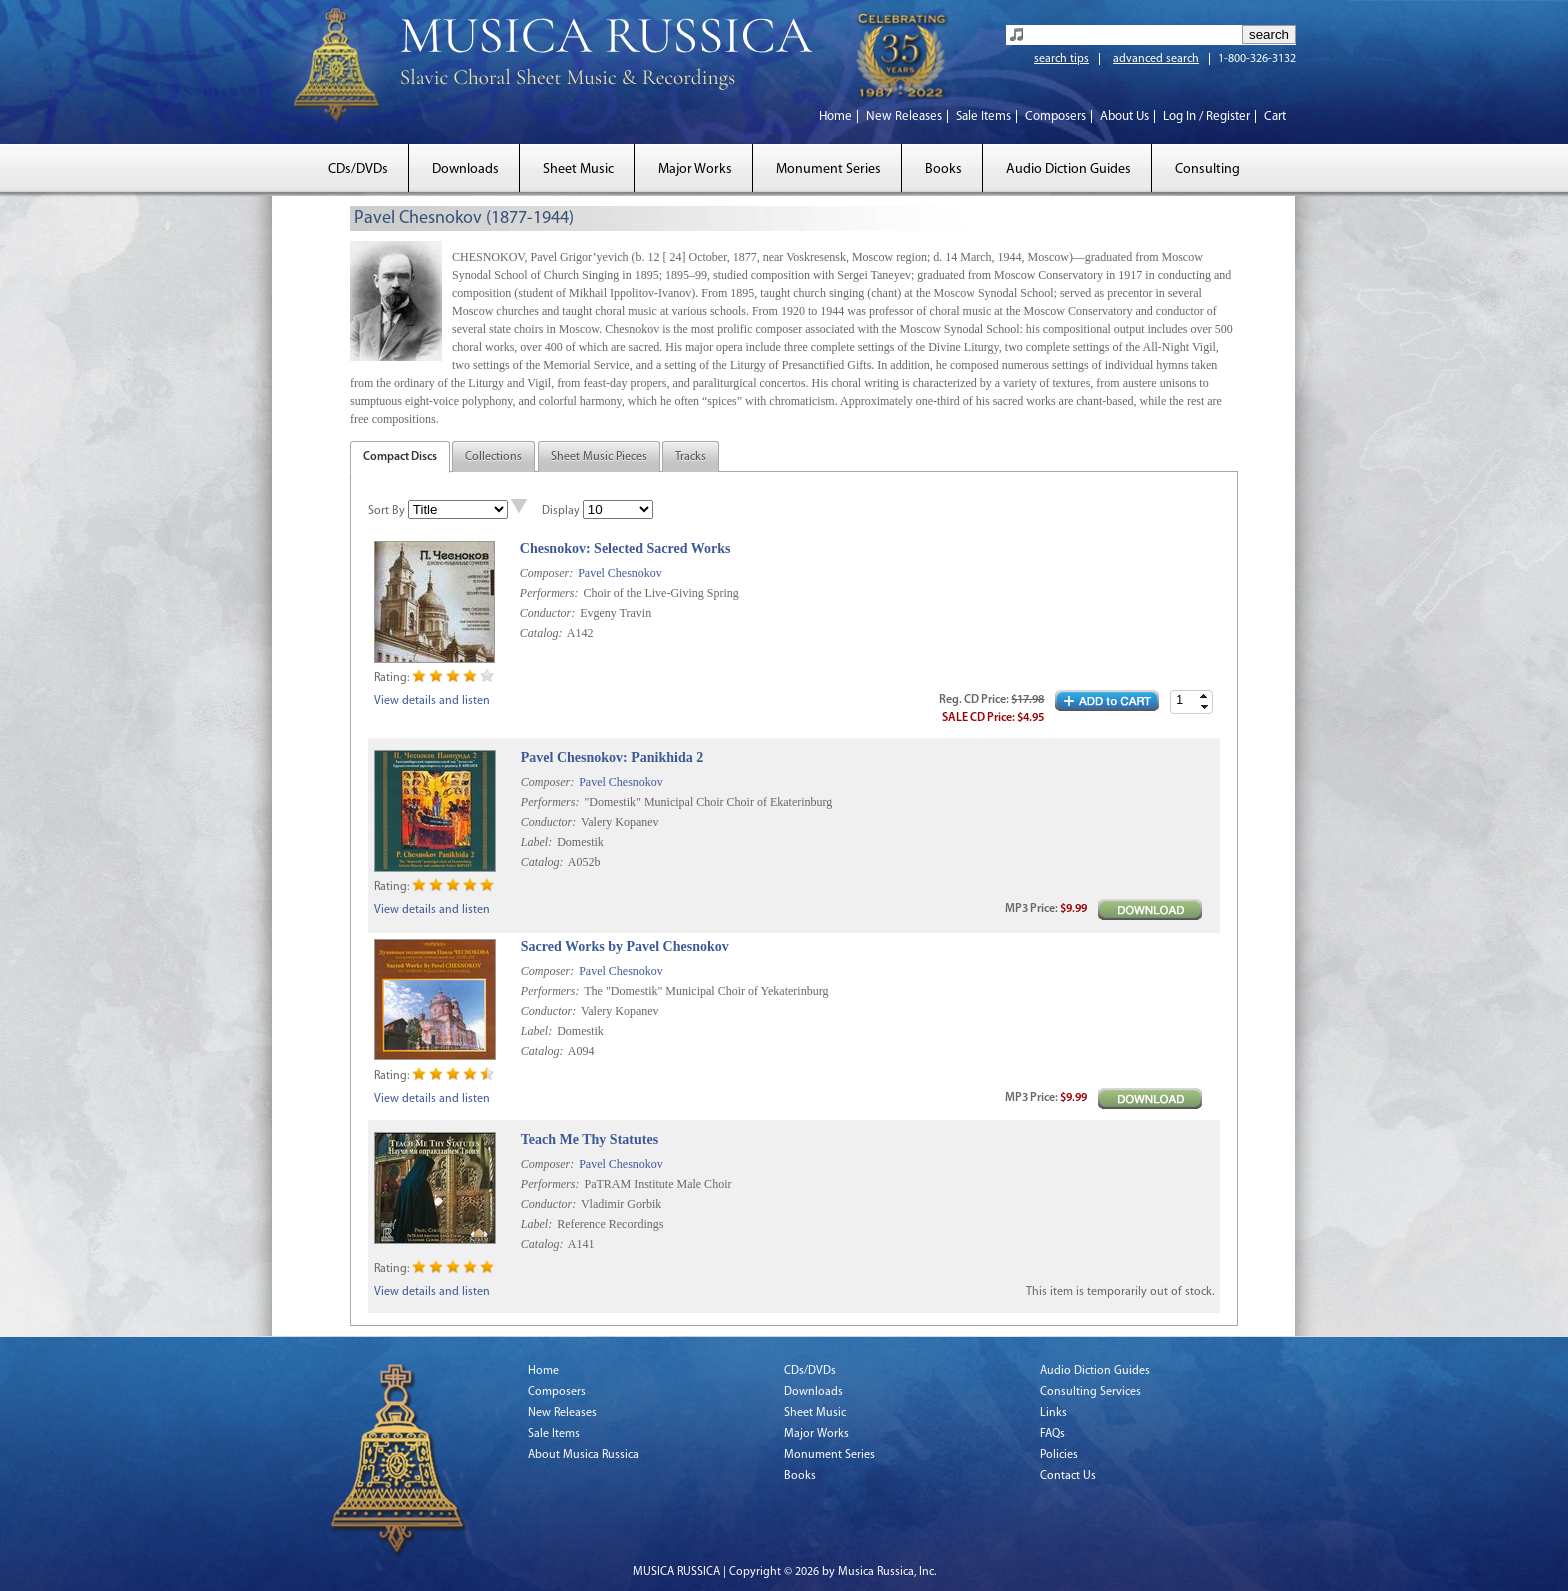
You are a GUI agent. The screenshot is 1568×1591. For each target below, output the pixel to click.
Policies (1059, 1455)
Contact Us (1068, 1476)
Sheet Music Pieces (599, 457)
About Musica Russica (583, 1455)
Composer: (546, 573)
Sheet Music (578, 169)
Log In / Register (1206, 116)
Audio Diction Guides (1068, 169)
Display (561, 511)
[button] (1204, 696)
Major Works (695, 169)
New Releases (904, 116)
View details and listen (432, 701)
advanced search (1156, 59)
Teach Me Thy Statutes (589, 1139)
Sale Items (983, 116)
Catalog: (541, 633)
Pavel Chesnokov (620, 573)
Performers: (549, 593)
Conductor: (547, 613)
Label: (536, 842)
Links (1053, 1413)
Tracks (690, 457)
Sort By (386, 511)
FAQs (1052, 1434)
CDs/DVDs (358, 169)
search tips (1061, 59)
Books (943, 169)
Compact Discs (400, 457)
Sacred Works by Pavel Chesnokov (625, 946)
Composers (1055, 116)
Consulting (1207, 169)
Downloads (465, 169)
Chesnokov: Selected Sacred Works (625, 548)
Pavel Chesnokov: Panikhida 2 (612, 757)
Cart (1275, 116)
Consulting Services (1090, 1392)
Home (835, 116)
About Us (1124, 116)
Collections (493, 457)
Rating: (391, 678)
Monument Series (828, 169)
